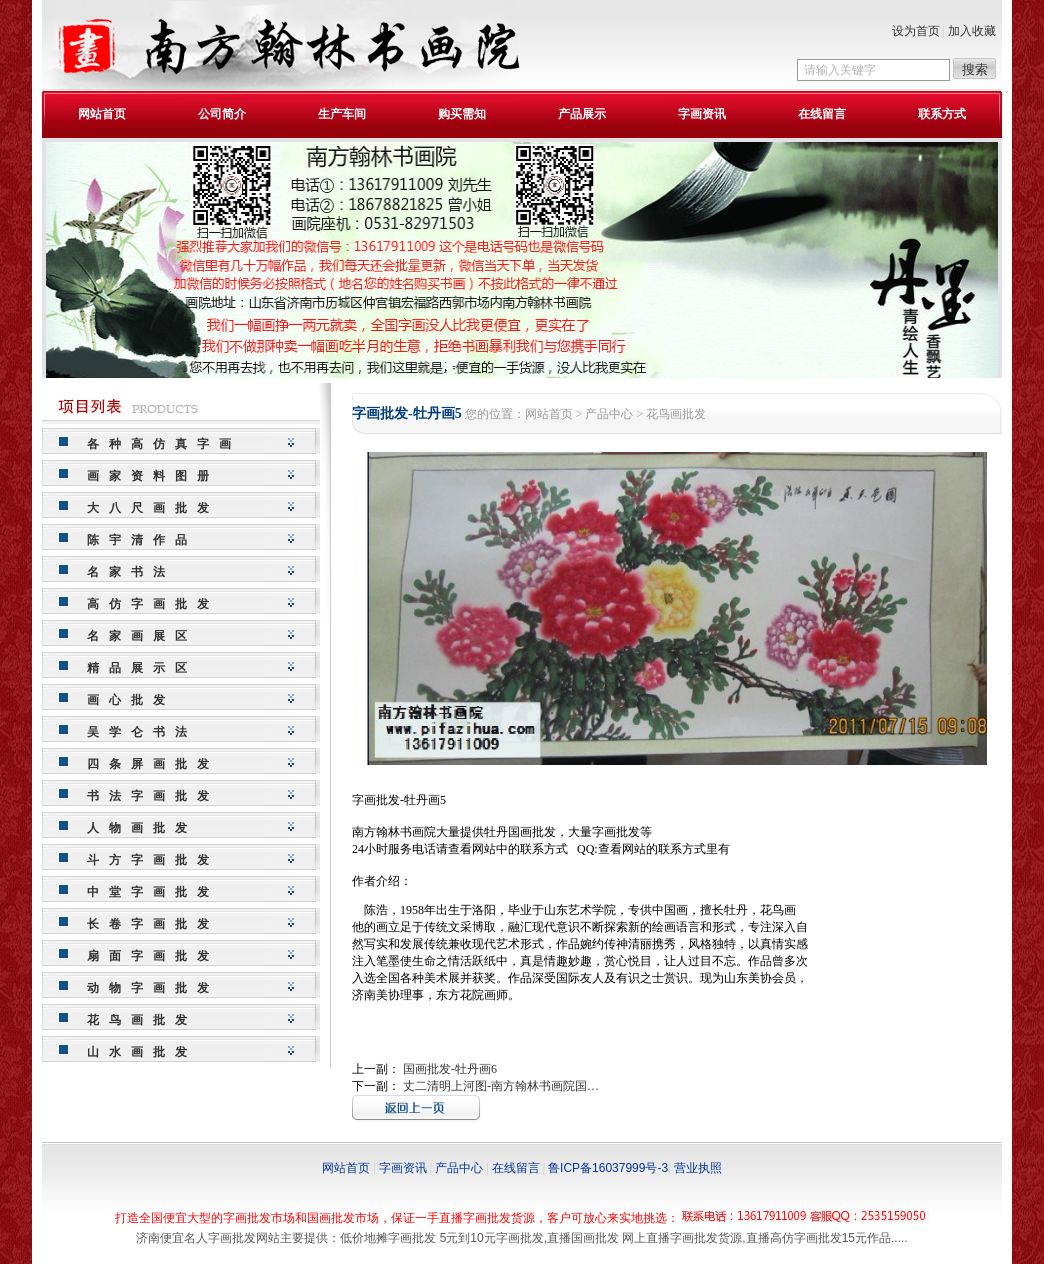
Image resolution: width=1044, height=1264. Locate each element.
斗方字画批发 (153, 860)
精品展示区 (142, 668)
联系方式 (942, 114)
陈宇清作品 (142, 540)
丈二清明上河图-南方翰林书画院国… (501, 1086)
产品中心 (609, 414)
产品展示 (582, 114)
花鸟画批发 (142, 1020)
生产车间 (342, 114)
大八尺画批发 (153, 508)
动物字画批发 (153, 988)
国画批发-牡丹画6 (450, 1069)
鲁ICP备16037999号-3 (608, 1168)
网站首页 (102, 114)
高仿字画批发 (153, 604)
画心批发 (131, 700)
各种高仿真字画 (164, 444)
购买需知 (462, 114)
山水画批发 (142, 1052)
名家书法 (131, 572)
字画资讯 (702, 114)
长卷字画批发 (153, 924)
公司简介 (222, 114)
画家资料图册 (153, 476)
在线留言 (822, 114)
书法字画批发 (153, 796)
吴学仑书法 (142, 732)
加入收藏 (972, 31)
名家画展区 (142, 636)
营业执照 (698, 1168)
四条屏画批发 (153, 764)
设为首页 (916, 31)
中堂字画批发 (153, 892)
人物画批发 (142, 828)
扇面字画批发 (153, 956)
